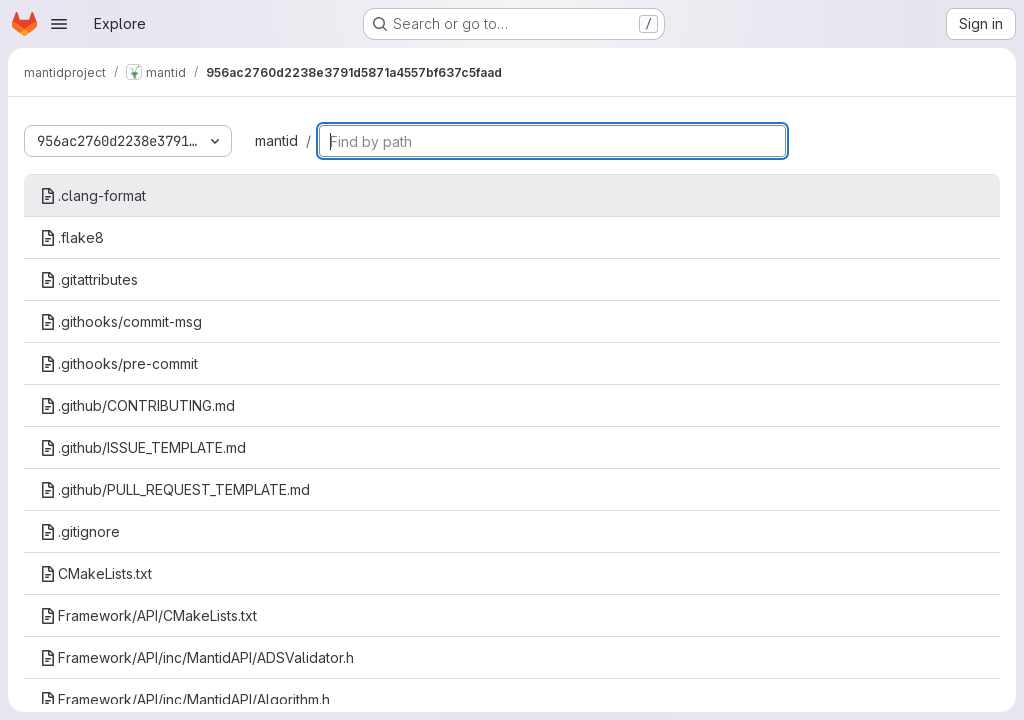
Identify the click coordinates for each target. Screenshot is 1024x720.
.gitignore (80, 531)
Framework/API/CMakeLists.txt (148, 615)
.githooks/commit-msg (121, 321)
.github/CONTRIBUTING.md (137, 405)
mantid (276, 140)
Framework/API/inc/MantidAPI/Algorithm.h (185, 699)
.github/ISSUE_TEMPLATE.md (143, 447)
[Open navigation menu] (59, 24)
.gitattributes (89, 279)
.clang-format (93, 195)
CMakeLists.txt (96, 573)
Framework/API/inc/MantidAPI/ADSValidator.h (197, 657)
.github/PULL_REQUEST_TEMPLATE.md (175, 489)
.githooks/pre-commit (119, 363)
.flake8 (72, 237)
